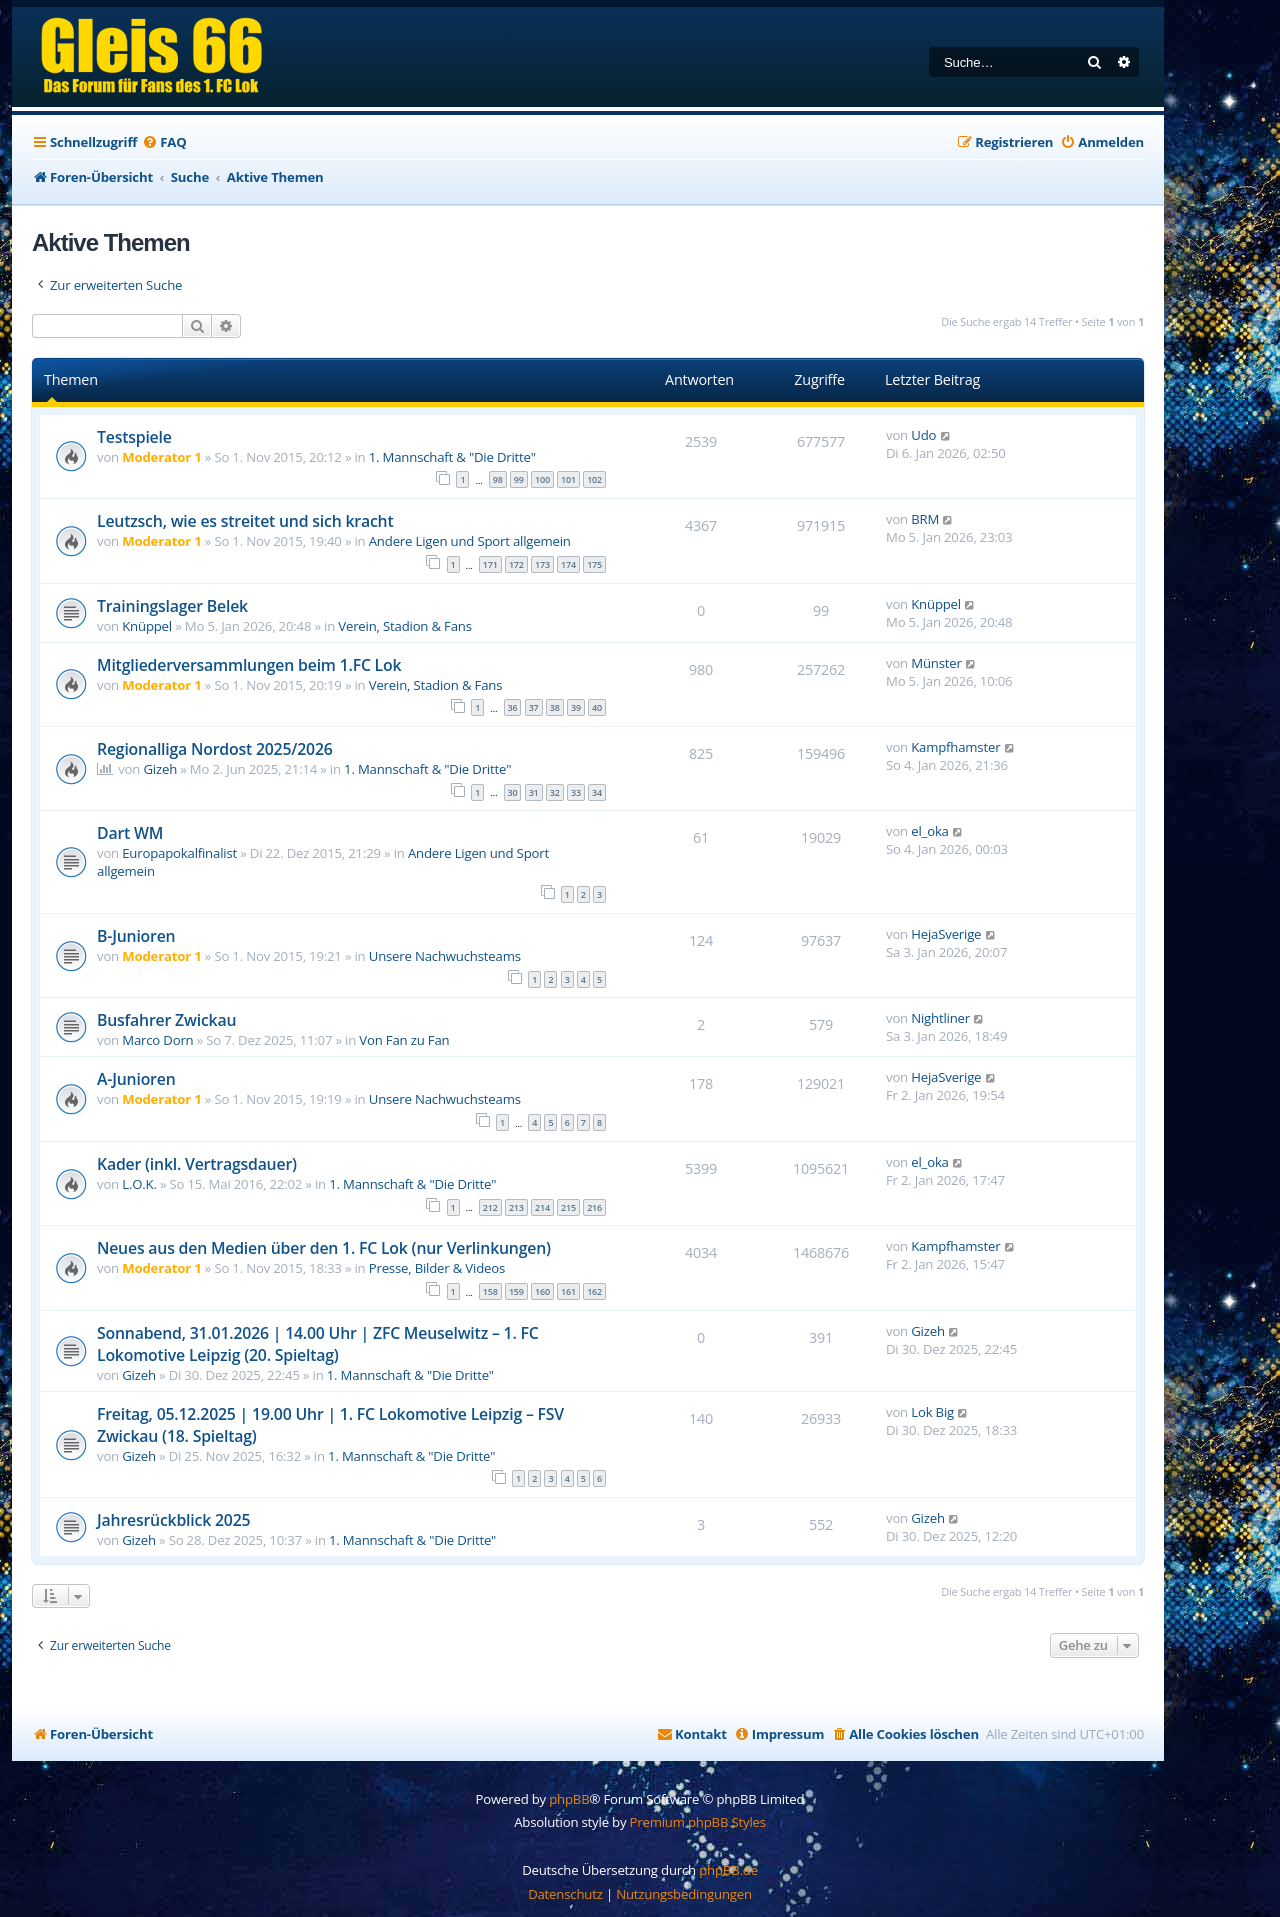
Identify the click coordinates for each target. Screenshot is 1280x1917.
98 (498, 479)
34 (597, 792)
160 (542, 1291)
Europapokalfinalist (179, 853)
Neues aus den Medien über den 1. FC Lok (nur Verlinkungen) (324, 1248)
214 (542, 1207)
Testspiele (134, 437)
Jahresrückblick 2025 (173, 1520)
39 (576, 707)
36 (513, 707)
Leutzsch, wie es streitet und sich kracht (245, 521)
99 (519, 479)
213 (516, 1207)
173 (542, 564)
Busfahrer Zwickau (166, 1020)
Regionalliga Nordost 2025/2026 (215, 749)
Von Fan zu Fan (404, 1040)
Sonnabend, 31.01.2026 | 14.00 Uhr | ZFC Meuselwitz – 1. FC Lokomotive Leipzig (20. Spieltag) (318, 1344)
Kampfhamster (955, 747)
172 (516, 564)
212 (490, 1207)
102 (594, 479)
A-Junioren (136, 1079)
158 (490, 1291)
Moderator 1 (161, 457)
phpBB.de (728, 1870)
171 (490, 564)
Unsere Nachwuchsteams (445, 956)
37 (534, 707)
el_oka (930, 831)
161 (568, 1291)
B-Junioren (136, 936)
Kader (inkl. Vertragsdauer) (197, 1164)
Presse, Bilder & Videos (437, 1268)
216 (594, 1207)
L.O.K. (139, 1184)
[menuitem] (164, 142)
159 (516, 1291)
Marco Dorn (157, 1040)
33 (576, 792)
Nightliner (940, 1018)
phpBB (569, 1799)
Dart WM (130, 833)
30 (513, 792)
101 (568, 479)
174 (568, 564)
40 (597, 707)
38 (555, 707)
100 (542, 479)
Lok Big (932, 1412)
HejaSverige (946, 934)
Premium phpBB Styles (698, 1822)
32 (555, 792)
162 (594, 1291)
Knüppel (147, 626)
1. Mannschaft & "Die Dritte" (452, 457)
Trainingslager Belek (172, 606)
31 (534, 792)
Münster (936, 663)
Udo (923, 435)
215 (568, 1207)
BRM (925, 519)
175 (594, 564)
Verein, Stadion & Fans (405, 626)
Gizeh (160, 769)
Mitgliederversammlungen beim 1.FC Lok (249, 665)
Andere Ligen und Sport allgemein (470, 541)
